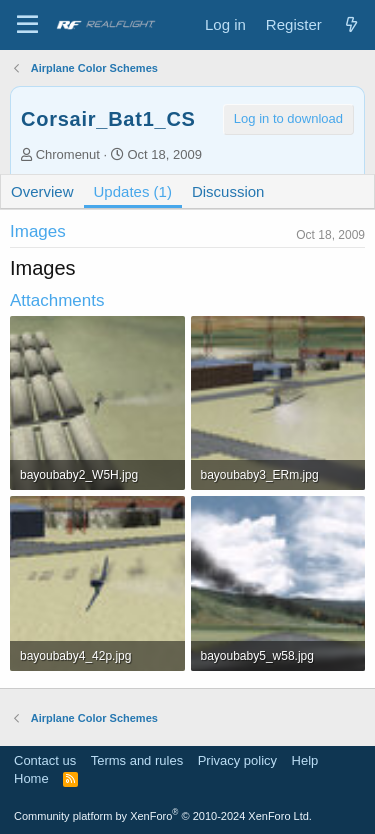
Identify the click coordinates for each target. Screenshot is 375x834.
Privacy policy (237, 760)
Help (305, 760)
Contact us (45, 760)
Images (38, 231)
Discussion (228, 191)
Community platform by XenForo (163, 816)
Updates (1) (133, 191)
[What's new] (351, 24)
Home (31, 778)
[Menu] (27, 25)
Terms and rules (137, 760)
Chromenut (68, 154)
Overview (42, 191)
